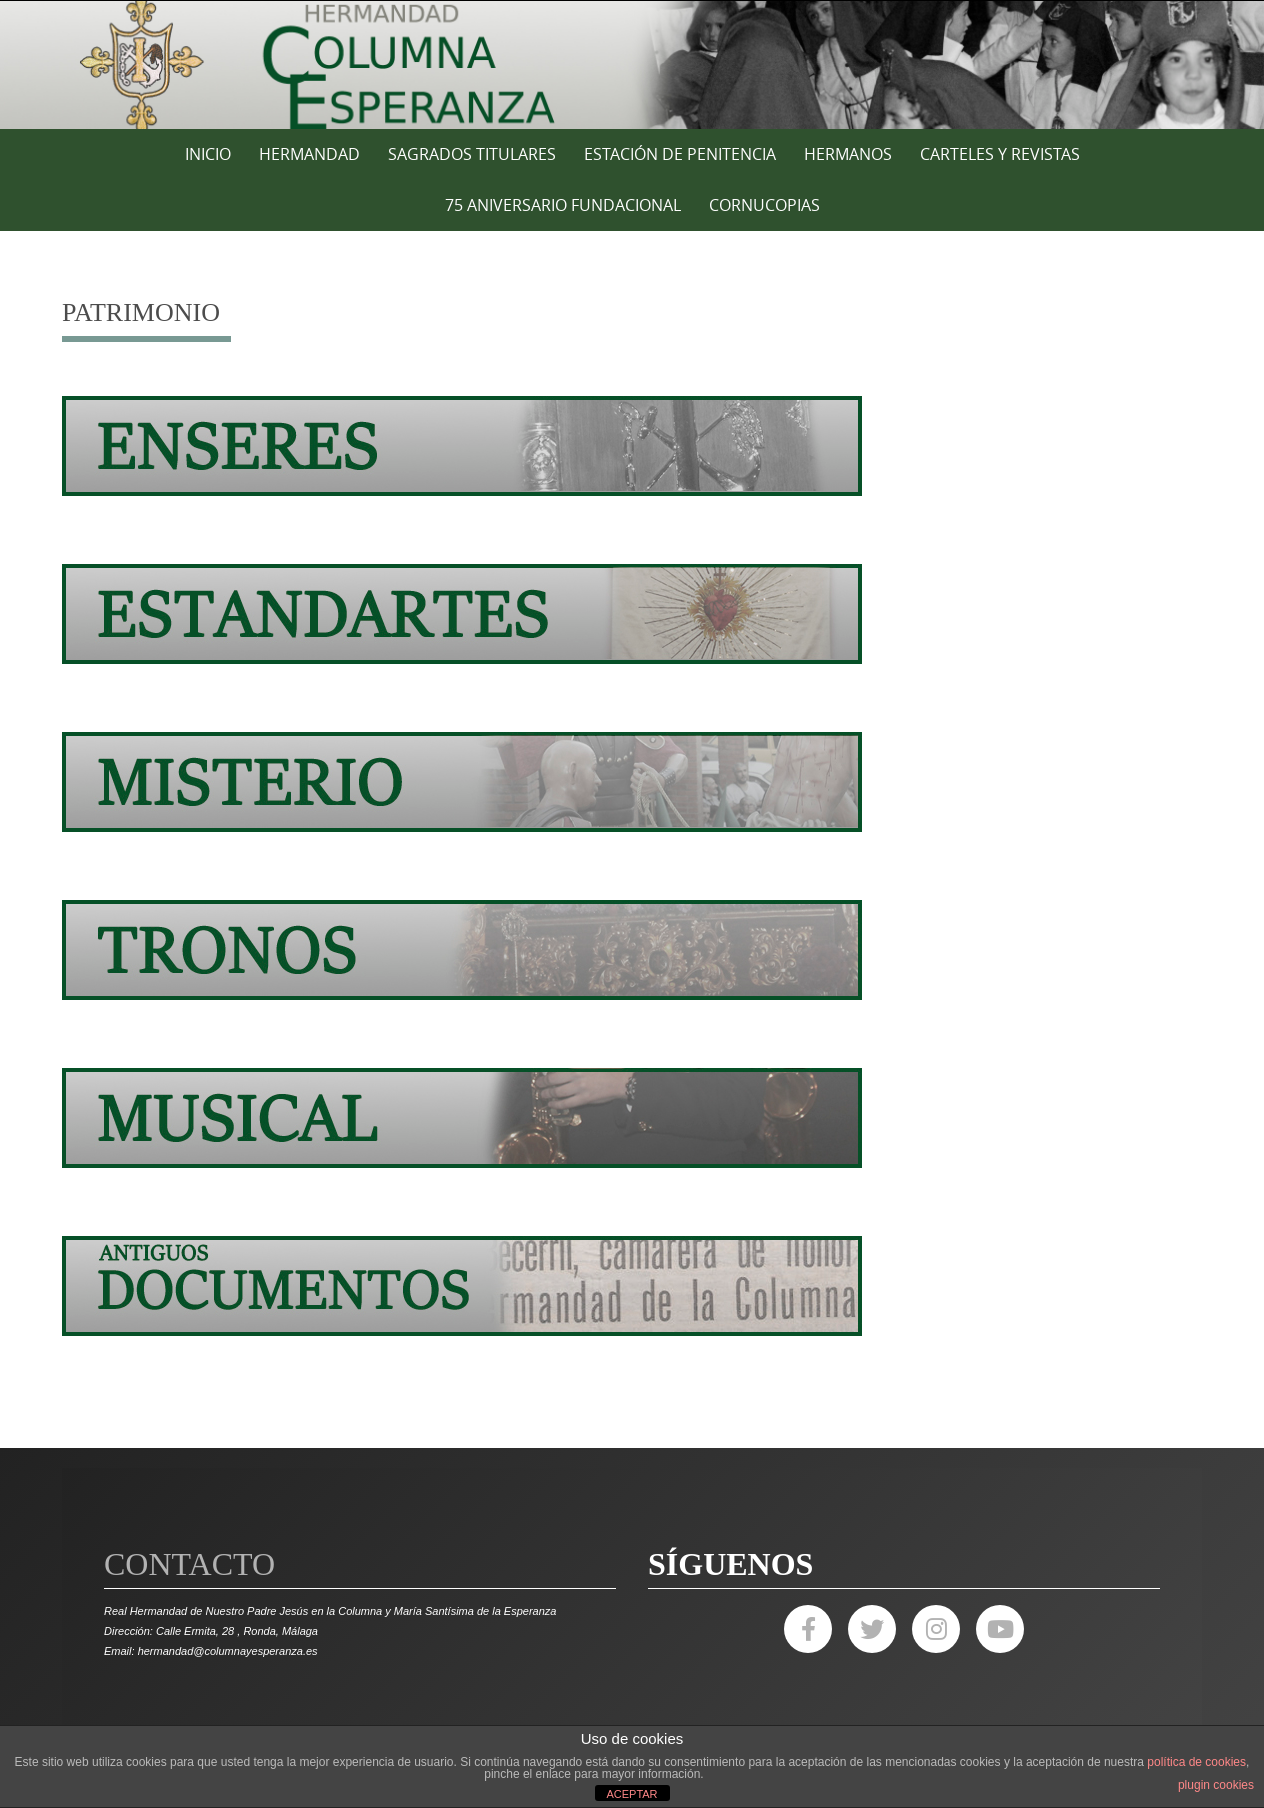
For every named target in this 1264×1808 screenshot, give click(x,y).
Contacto (189, 1564)
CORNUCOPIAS (764, 205)
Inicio (208, 154)
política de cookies (1196, 1762)
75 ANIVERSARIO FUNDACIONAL (563, 205)
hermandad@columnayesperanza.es (228, 1651)
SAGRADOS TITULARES (472, 154)
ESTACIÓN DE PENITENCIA (680, 154)
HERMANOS (848, 154)
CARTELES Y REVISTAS (1000, 154)
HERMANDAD (309, 154)
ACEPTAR (631, 1794)
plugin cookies (1216, 1785)
